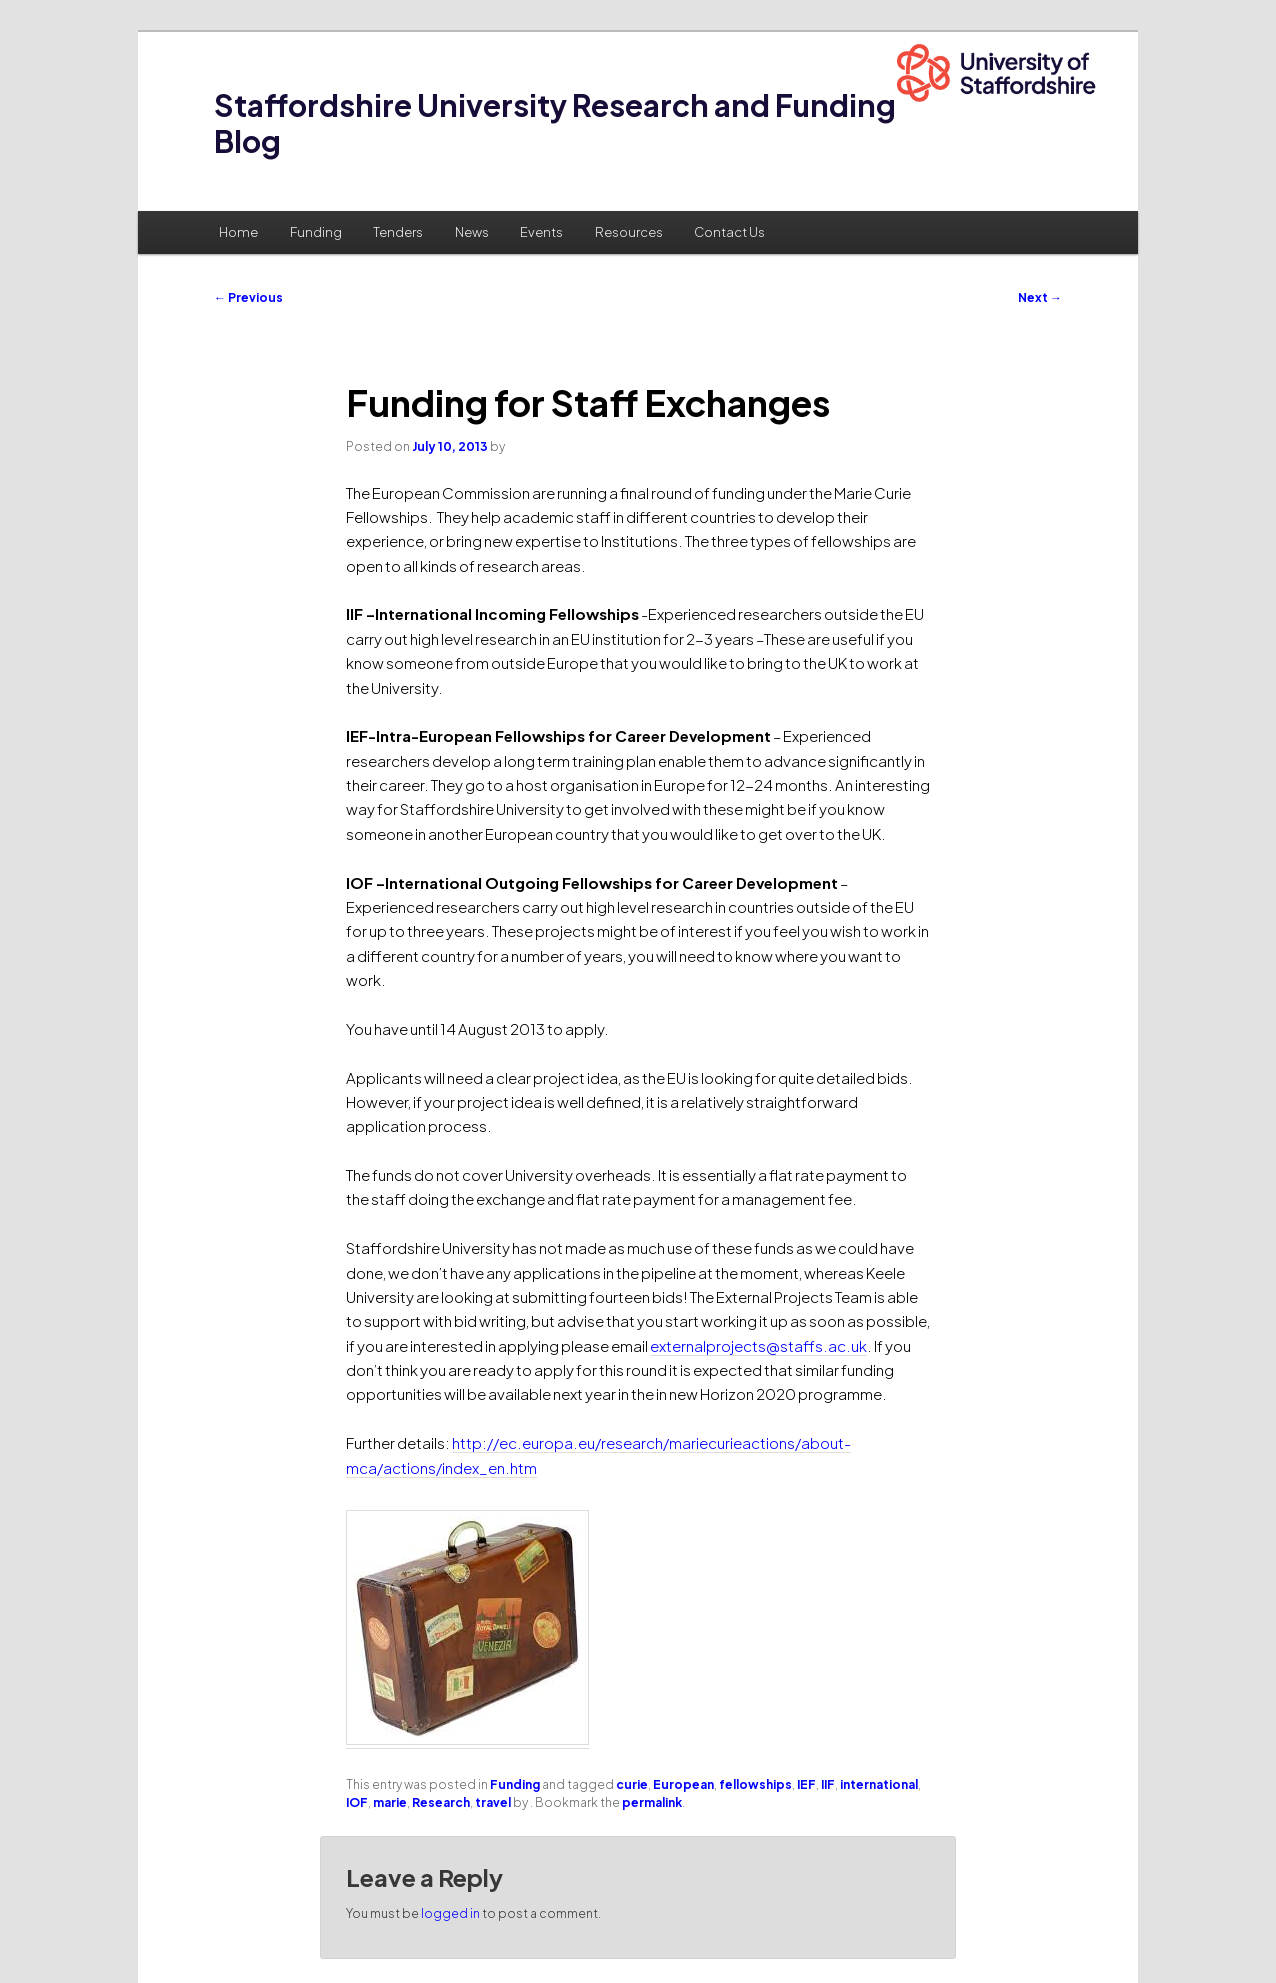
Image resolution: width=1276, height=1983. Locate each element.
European (683, 1784)
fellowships (755, 1784)
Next (1040, 297)
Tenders (398, 232)
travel (493, 1802)
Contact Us (729, 232)
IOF (357, 1802)
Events (541, 232)
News (472, 232)
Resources (629, 232)
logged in (450, 1913)
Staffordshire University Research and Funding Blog (555, 123)
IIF (828, 1784)
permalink (652, 1802)
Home (238, 232)
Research (441, 1802)
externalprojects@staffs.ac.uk (758, 1345)
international (879, 1784)
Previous (248, 297)
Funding (316, 232)
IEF (806, 1784)
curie (632, 1784)
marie (390, 1802)
